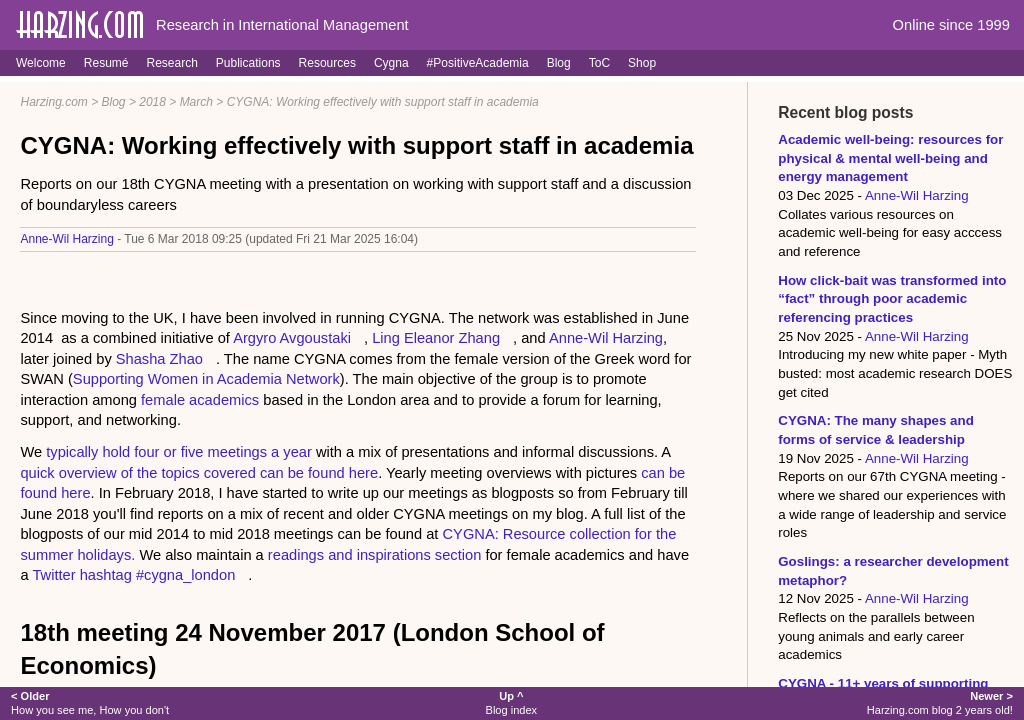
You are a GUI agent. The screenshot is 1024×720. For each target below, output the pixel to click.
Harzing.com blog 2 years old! (940, 702)
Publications (248, 63)
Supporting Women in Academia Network (206, 379)
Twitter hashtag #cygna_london (133, 575)
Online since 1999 (951, 25)
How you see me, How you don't (90, 702)
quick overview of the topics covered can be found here (199, 473)
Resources (327, 63)
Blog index (512, 702)
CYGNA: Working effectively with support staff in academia (383, 102)
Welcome (41, 63)
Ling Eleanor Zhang (436, 338)
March (196, 102)
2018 (152, 102)
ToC (599, 63)
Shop (642, 63)
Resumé (106, 63)
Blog (559, 63)
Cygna (391, 63)
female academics (200, 400)
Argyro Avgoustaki (292, 338)
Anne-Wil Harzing (66, 239)
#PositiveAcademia (478, 63)
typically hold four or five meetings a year (179, 452)
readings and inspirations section (374, 555)
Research (171, 63)
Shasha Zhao (159, 359)
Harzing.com (53, 102)
